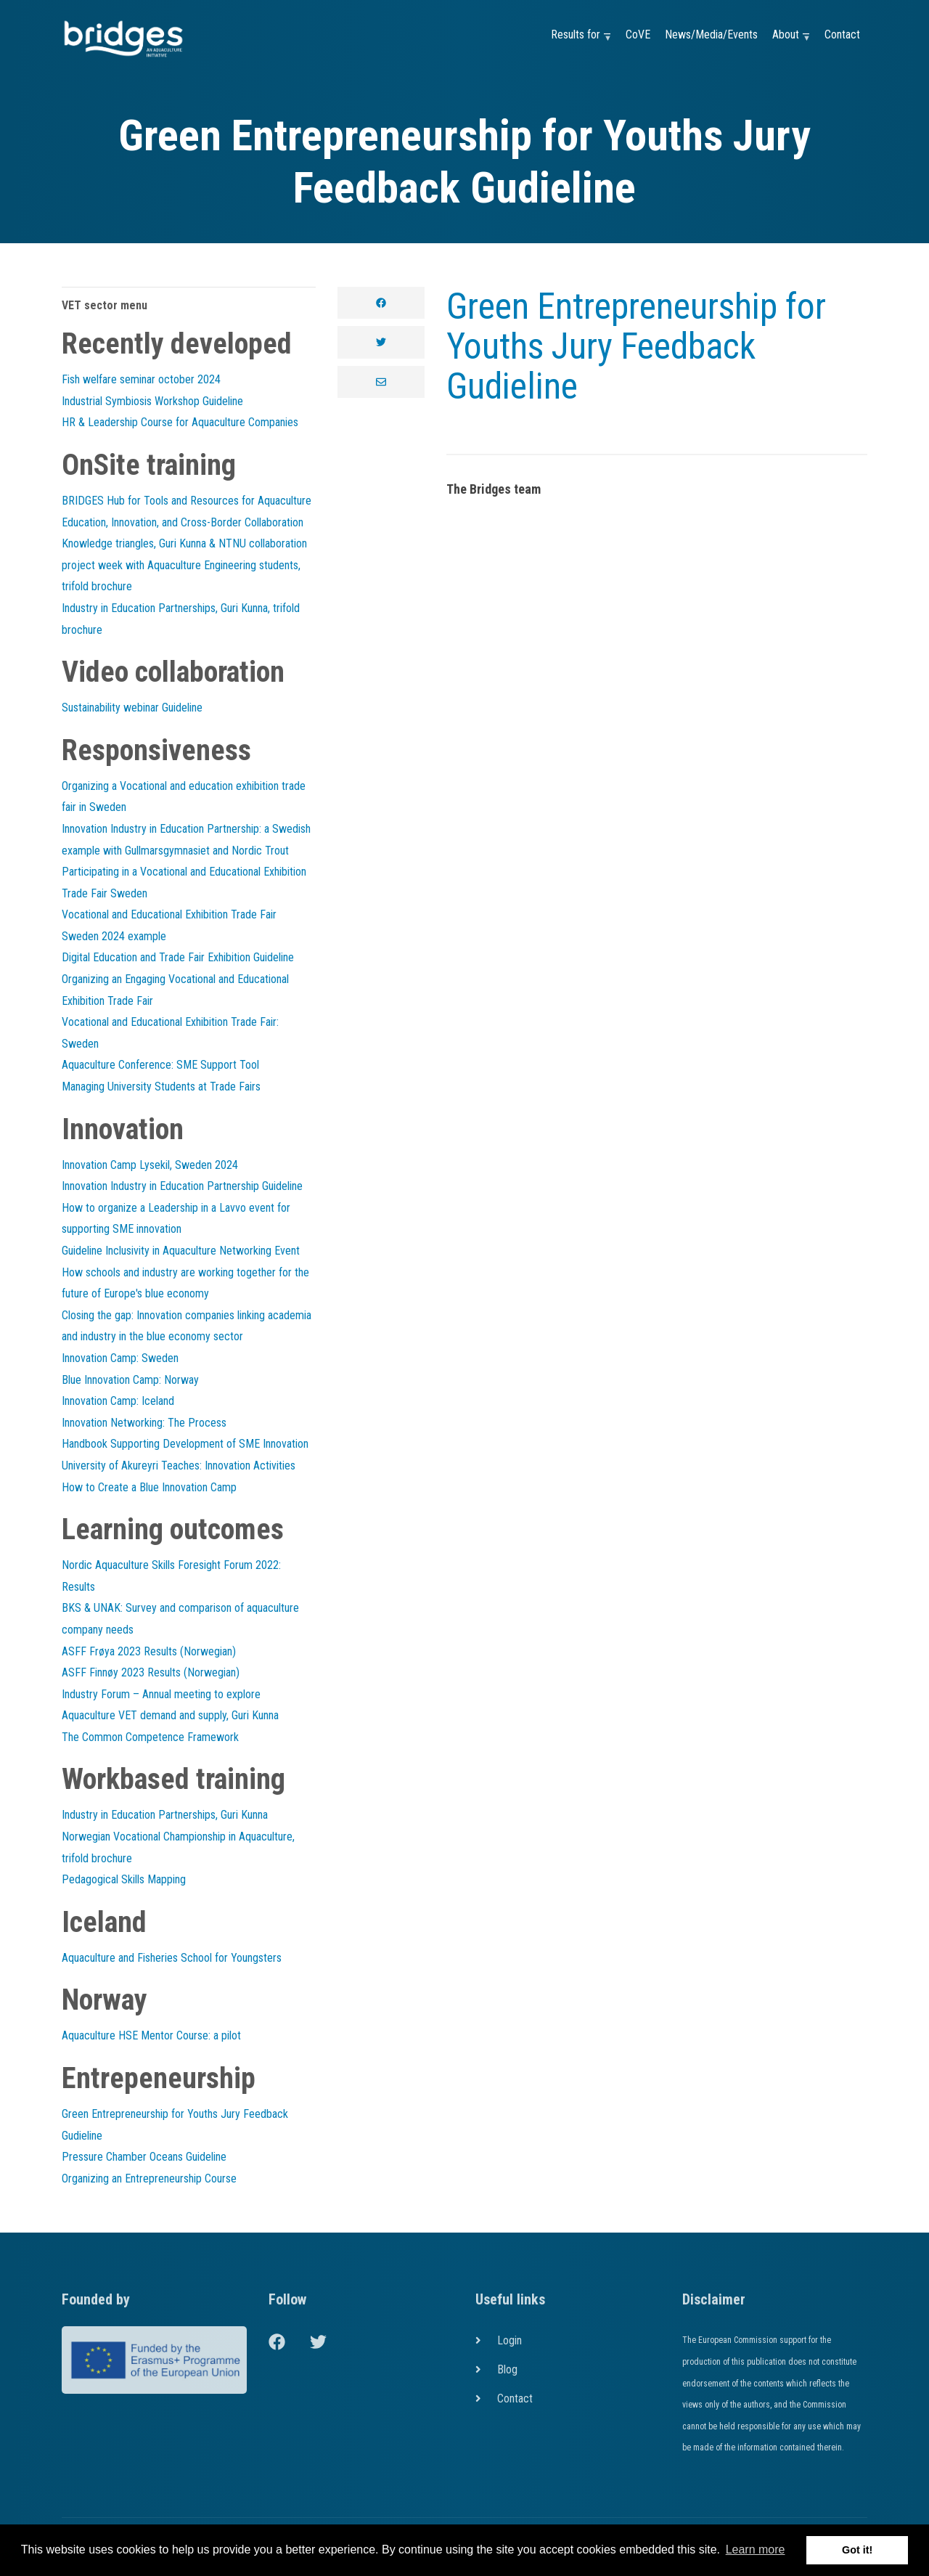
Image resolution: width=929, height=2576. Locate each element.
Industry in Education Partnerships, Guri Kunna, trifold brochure (181, 619)
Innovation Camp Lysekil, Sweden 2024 (150, 1165)
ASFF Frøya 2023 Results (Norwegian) (149, 1651)
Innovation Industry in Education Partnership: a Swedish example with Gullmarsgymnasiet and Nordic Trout (186, 839)
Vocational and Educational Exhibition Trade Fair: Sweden (170, 1033)
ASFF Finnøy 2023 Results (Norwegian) (151, 1672)
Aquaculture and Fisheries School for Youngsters (172, 1958)
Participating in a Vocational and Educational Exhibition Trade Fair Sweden (184, 882)
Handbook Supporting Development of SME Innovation (185, 1444)
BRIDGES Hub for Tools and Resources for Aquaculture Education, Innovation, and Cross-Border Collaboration (186, 511)
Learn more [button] (755, 2549)
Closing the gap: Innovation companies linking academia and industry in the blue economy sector (186, 1326)
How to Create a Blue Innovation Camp (149, 1487)
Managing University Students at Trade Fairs (161, 1086)
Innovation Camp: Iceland (118, 1401)
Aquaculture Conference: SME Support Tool (160, 1065)
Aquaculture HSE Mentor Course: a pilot (151, 2035)
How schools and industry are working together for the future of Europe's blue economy (185, 1283)
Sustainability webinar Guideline (132, 707)
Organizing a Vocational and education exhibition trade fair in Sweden (184, 797)
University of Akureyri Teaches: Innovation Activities (178, 1465)
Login (509, 2340)
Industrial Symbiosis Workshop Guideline (152, 401)
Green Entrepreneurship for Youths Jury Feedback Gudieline (636, 346)
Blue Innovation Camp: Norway (130, 1380)
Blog (507, 2369)
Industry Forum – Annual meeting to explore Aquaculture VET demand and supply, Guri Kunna (170, 1705)
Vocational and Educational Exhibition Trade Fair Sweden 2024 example (169, 925)
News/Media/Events (711, 34)
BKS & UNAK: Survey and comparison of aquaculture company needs (180, 1619)
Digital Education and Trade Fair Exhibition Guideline (178, 957)
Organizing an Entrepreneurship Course (149, 2178)
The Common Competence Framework (150, 1737)
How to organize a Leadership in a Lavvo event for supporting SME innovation (176, 1218)
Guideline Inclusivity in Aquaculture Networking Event (181, 1251)
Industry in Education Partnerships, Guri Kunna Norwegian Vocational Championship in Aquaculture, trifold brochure (178, 1836)
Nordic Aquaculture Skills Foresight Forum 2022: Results (171, 1576)
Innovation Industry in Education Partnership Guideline (182, 1186)
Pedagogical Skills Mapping (124, 1879)
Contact (842, 34)
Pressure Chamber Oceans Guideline (144, 2157)
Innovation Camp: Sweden (120, 1358)
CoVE (638, 34)
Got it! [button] (857, 2550)
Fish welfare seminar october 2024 (141, 379)
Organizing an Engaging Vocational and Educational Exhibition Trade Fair (175, 990)
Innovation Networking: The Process (144, 1423)
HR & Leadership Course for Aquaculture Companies (180, 422)
